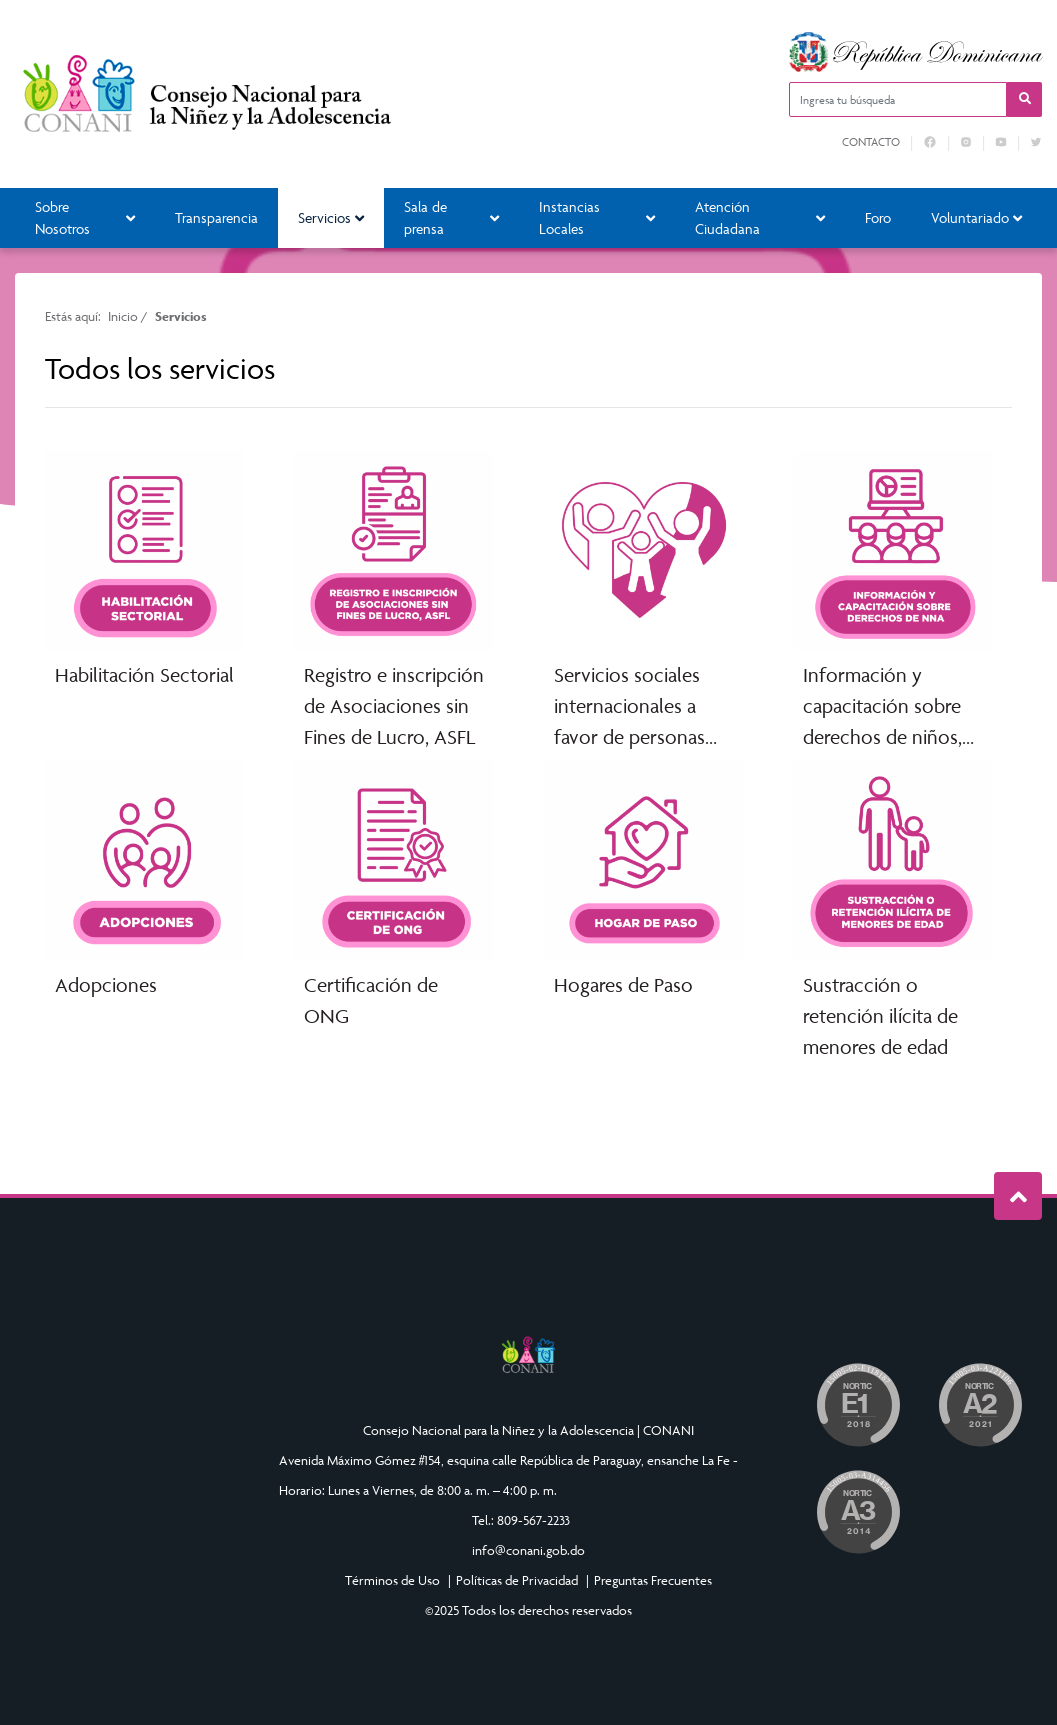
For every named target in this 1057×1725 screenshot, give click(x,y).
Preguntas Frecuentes (653, 1580)
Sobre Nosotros (85, 218)
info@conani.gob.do (528, 1550)
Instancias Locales (597, 218)
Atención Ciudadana (760, 218)
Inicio (123, 316)
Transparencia (216, 217)
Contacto (871, 142)
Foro (878, 217)
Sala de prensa (451, 218)
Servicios (331, 217)
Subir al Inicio (1018, 1196)
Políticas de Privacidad (517, 1580)
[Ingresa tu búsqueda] (898, 99)
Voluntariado (976, 217)
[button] (1024, 99)
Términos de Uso (392, 1580)
